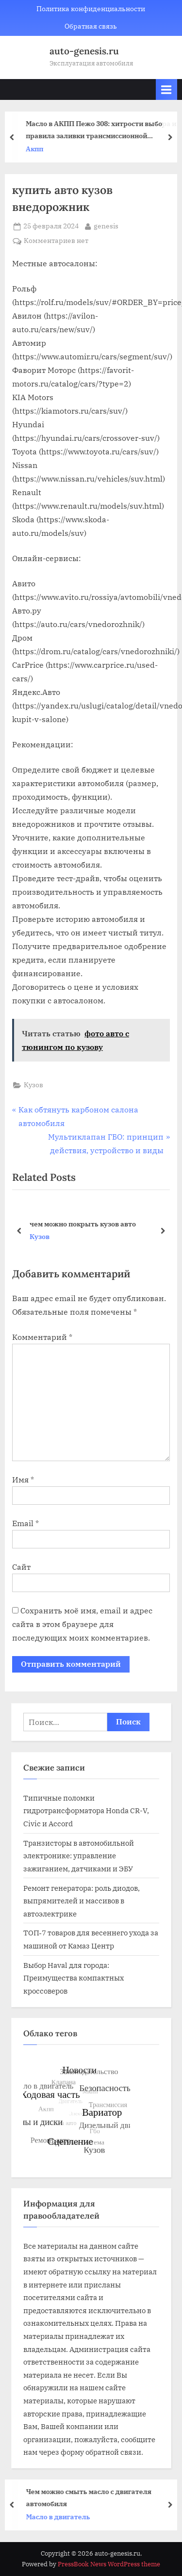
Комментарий (42, 1337)
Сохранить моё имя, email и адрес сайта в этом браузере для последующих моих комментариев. (82, 1624)
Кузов (33, 1084)
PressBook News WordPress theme (109, 2564)
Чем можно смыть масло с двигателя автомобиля (90, 2497)
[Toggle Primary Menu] (166, 89)
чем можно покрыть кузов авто (83, 1223)
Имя (23, 1479)
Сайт (21, 1567)
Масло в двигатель (60, 2516)
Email (25, 1523)
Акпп (37, 149)
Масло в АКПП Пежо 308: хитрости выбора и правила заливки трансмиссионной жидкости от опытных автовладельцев (103, 130)
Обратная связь (91, 26)
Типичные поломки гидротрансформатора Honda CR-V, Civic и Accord (86, 1810)
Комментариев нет (56, 241)
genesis (106, 225)
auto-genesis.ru (84, 51)
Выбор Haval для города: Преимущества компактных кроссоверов (73, 1978)
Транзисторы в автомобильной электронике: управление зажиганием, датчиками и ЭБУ (78, 1855)
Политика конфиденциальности (90, 8)
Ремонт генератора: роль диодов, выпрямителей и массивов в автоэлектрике (81, 1900)
